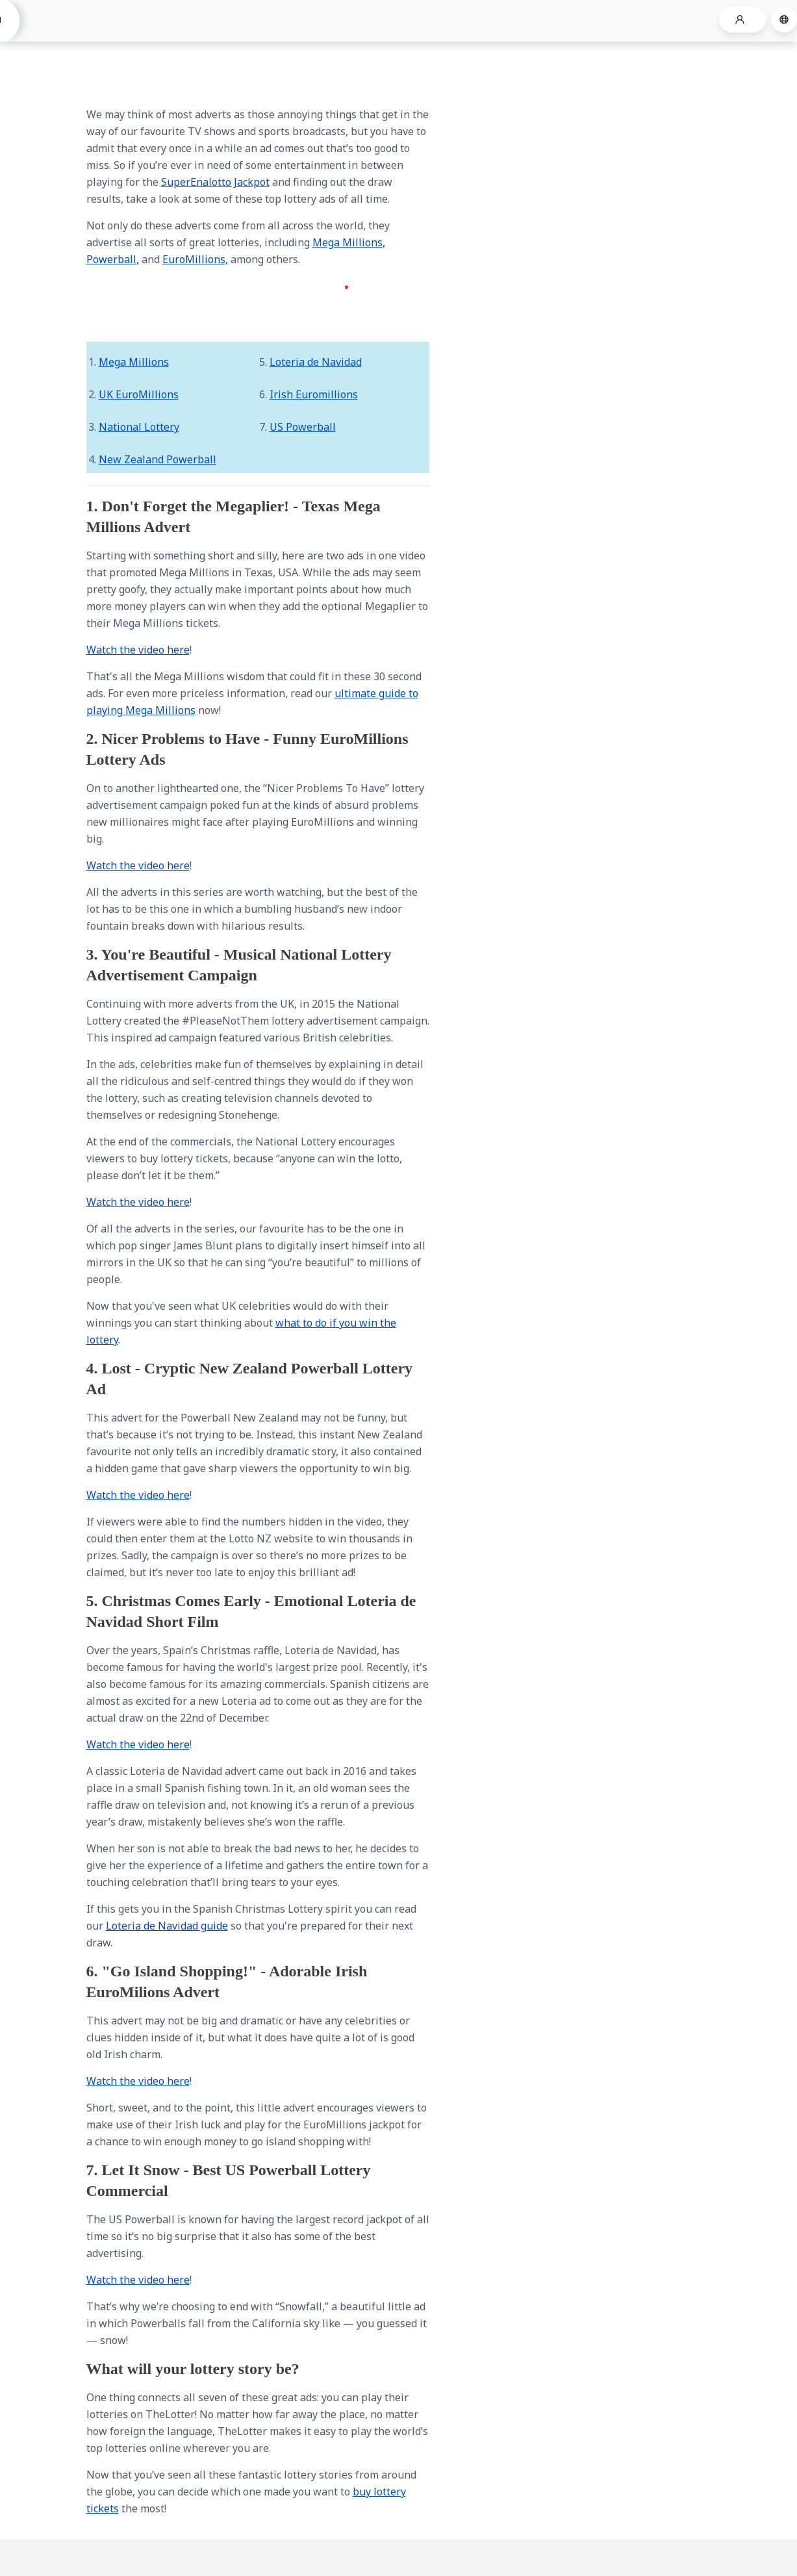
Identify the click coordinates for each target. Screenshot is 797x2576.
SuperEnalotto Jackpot (215, 182)
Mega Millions (134, 362)
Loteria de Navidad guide (167, 1926)
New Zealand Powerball (157, 459)
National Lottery (139, 427)
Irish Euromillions (314, 394)
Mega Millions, (348, 242)
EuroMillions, (195, 259)
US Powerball (303, 427)
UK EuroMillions (139, 394)
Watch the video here (138, 650)
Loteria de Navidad (316, 362)
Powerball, (112, 259)
